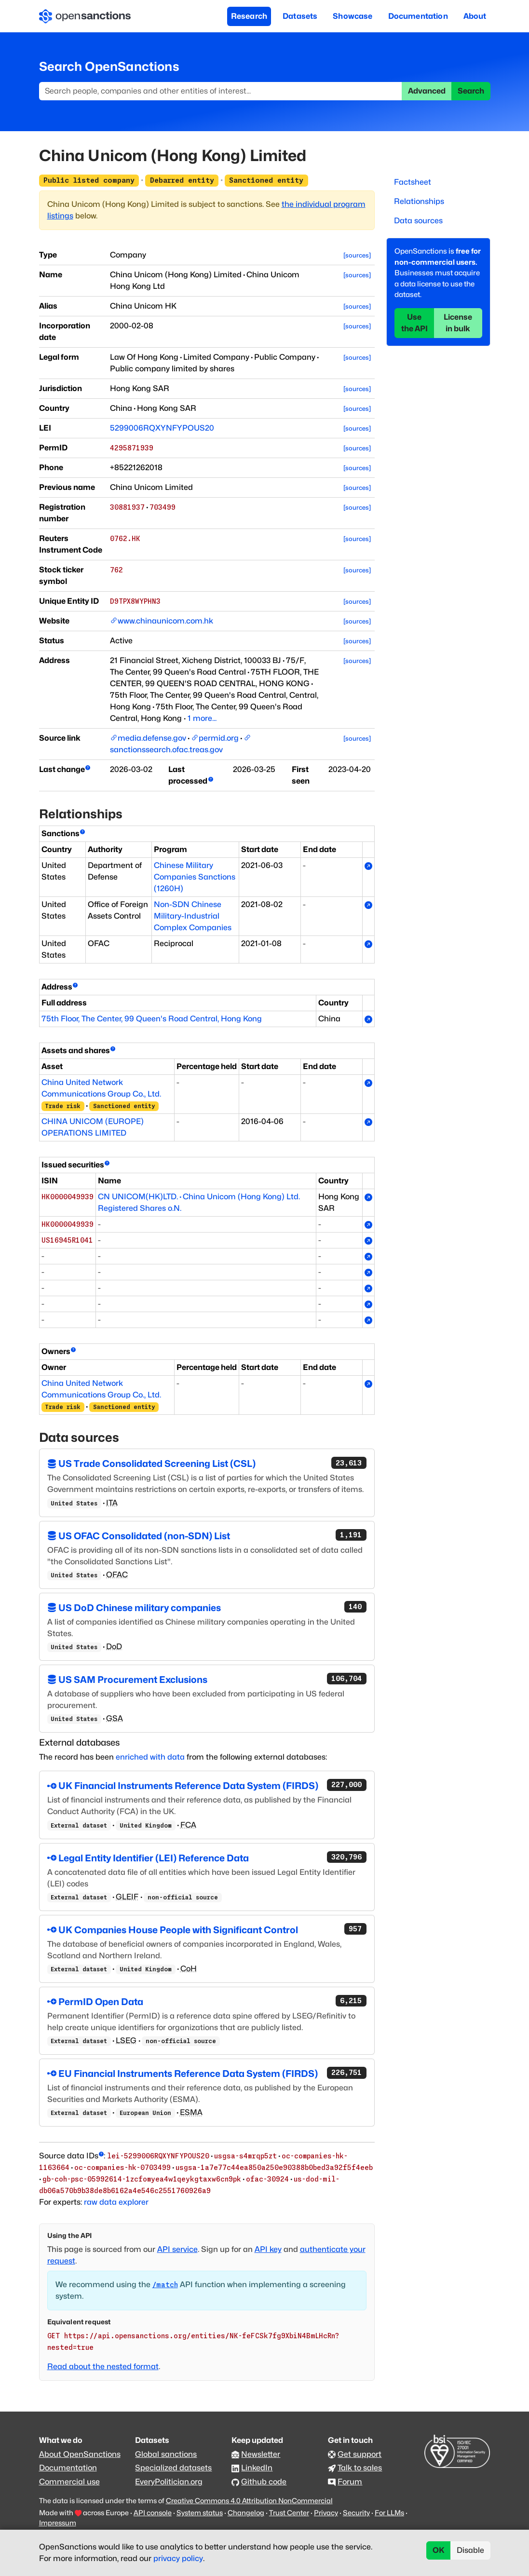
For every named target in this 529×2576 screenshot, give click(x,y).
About (475, 16)
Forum (350, 2481)
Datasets (300, 16)
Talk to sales (360, 2467)
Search (471, 90)
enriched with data (150, 1757)
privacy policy (178, 2558)
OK (439, 2550)
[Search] (220, 91)
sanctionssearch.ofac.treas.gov (166, 749)
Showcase (352, 16)
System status (199, 2512)
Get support (359, 2454)
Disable (470, 2550)
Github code (263, 2481)
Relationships (419, 201)
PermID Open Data (206, 2001)
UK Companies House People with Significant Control (206, 1929)
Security (356, 2512)
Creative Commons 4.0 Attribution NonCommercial (249, 2500)
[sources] (357, 255)
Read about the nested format (103, 2366)
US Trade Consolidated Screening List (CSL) (206, 1463)
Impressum (57, 2523)
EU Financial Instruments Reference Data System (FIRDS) (206, 2073)
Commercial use (69, 2481)
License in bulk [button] (458, 322)
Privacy (326, 2512)
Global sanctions (166, 2454)
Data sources (418, 220)
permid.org (219, 738)
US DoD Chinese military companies (206, 1607)
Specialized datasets (173, 2467)
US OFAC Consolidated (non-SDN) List (206, 1535)
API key (268, 2249)
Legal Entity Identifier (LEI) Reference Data (206, 1857)
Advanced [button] (427, 90)
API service (177, 2249)
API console (153, 2512)
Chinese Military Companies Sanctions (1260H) (194, 877)
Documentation (418, 16)
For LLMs (389, 2512)
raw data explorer (116, 2202)
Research (249, 16)
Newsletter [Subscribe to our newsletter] (260, 2454)
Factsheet (412, 182)
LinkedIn (256, 2467)
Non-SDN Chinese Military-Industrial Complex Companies (192, 916)
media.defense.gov (152, 738)
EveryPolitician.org (169, 2481)
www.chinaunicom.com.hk (165, 620)
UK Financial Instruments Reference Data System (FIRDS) (206, 1785)
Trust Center (289, 2512)
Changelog (246, 2512)
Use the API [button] (414, 322)
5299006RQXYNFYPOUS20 (162, 428)
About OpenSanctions (80, 2454)
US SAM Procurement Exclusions (206, 1679)
